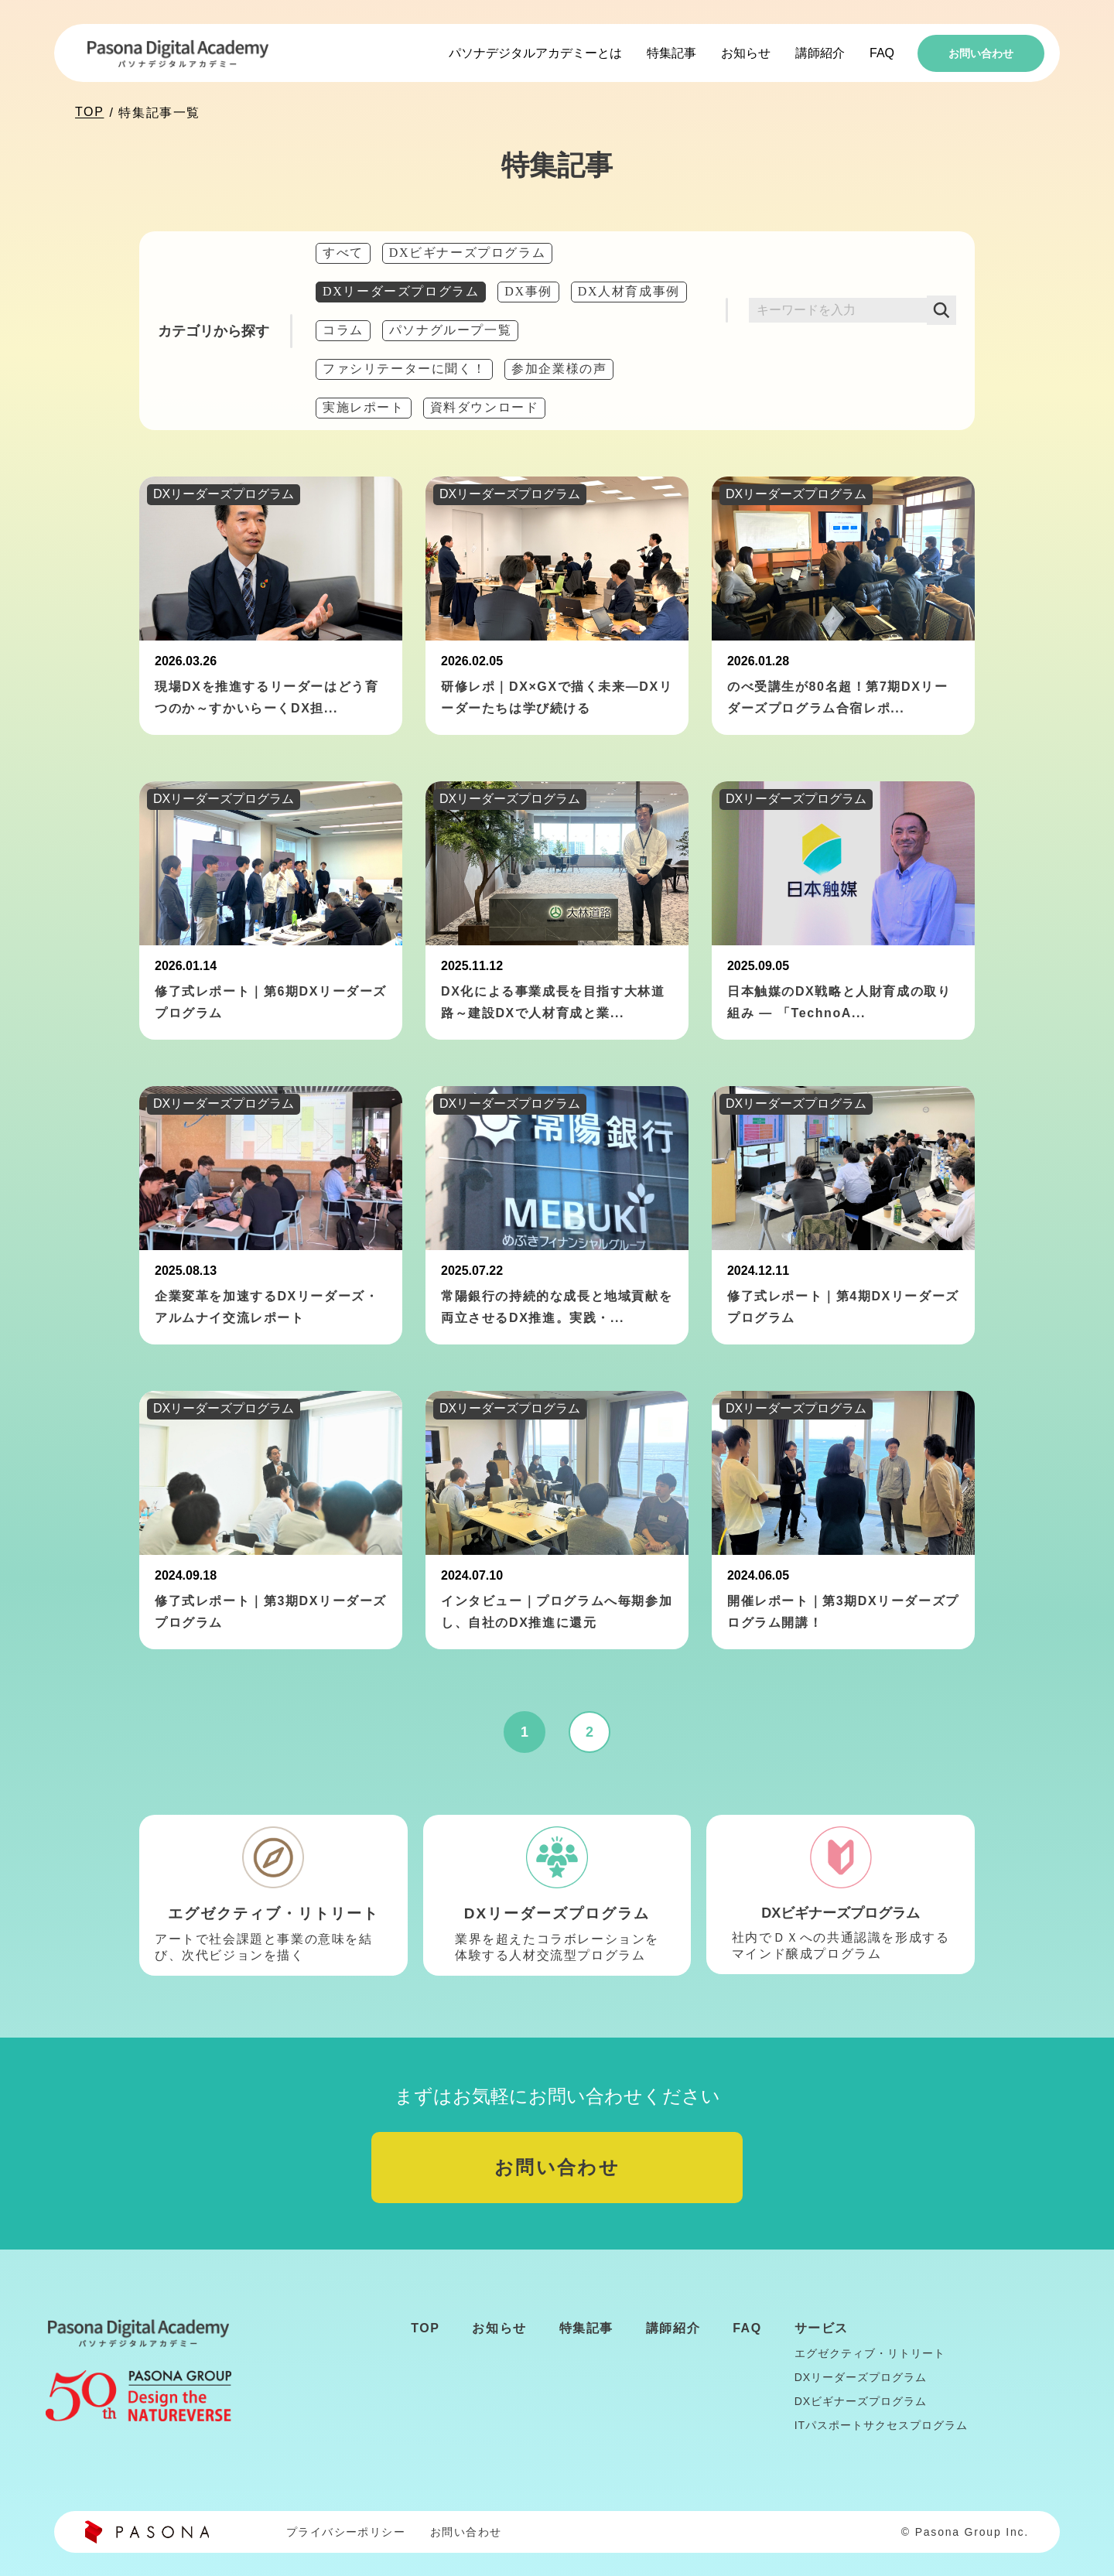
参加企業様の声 (559, 368)
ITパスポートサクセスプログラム (881, 2425)
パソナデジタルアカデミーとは (535, 53)
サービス (821, 2328)
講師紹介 (820, 53)
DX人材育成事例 (629, 291)
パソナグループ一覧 (450, 330)
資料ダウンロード (484, 407)
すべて (343, 252)
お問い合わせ (980, 53)
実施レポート (364, 407)
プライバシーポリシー (345, 2532)
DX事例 (528, 291)
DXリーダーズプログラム (401, 291)
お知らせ (746, 53)
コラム (343, 330)
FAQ (882, 53)
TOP (89, 111)
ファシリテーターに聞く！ (404, 368)
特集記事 (671, 53)
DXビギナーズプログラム (467, 252)
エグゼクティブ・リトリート (869, 2353)
